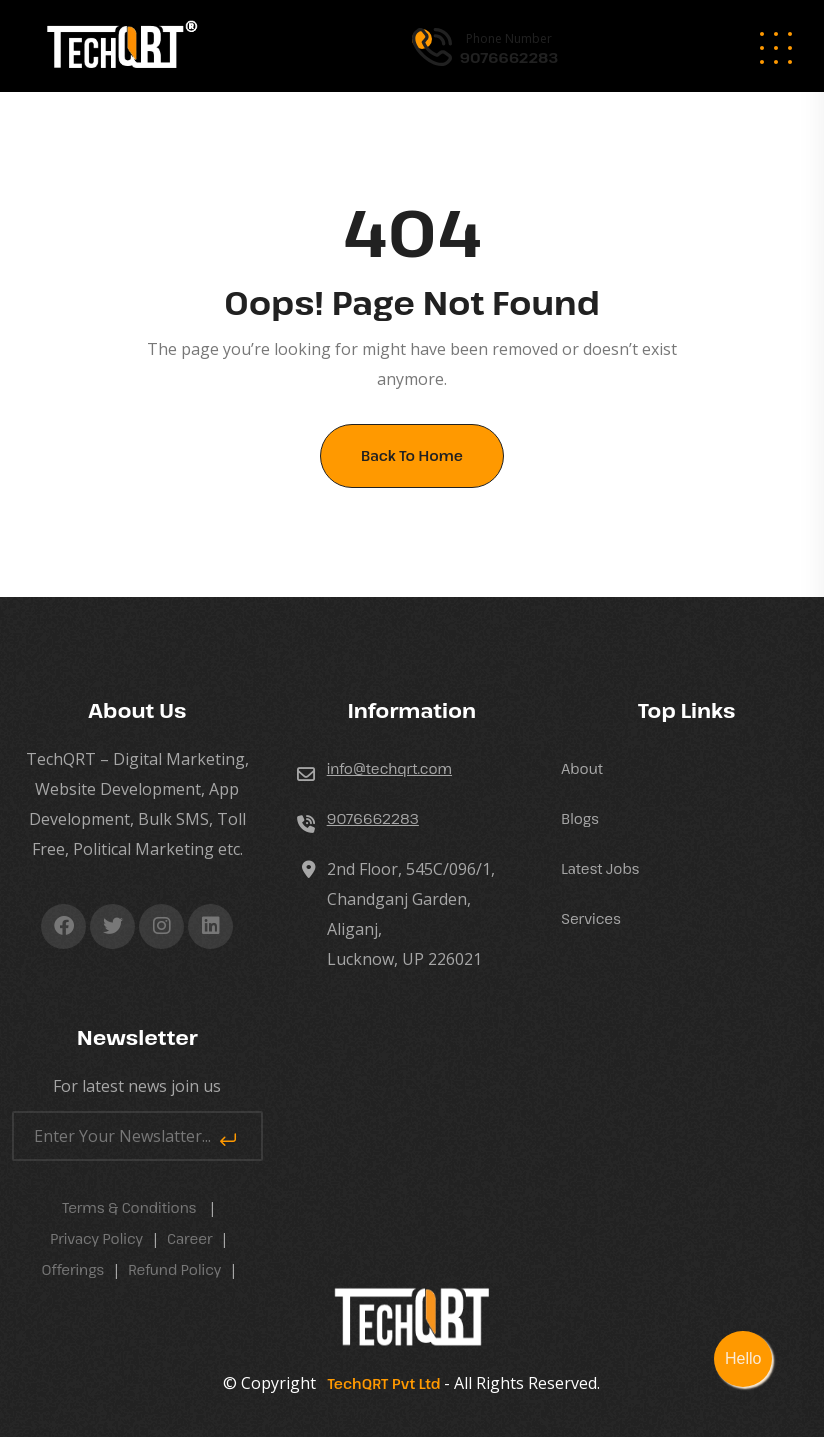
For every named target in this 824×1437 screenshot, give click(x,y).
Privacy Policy (96, 1238)
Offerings (72, 1269)
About (582, 768)
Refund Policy (174, 1269)
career (190, 1238)
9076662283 (373, 818)
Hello (743, 1358)
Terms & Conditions (129, 1207)
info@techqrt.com (389, 768)
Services (590, 918)
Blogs (580, 818)
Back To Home (412, 455)
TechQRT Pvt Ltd (380, 1383)
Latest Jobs (600, 868)
